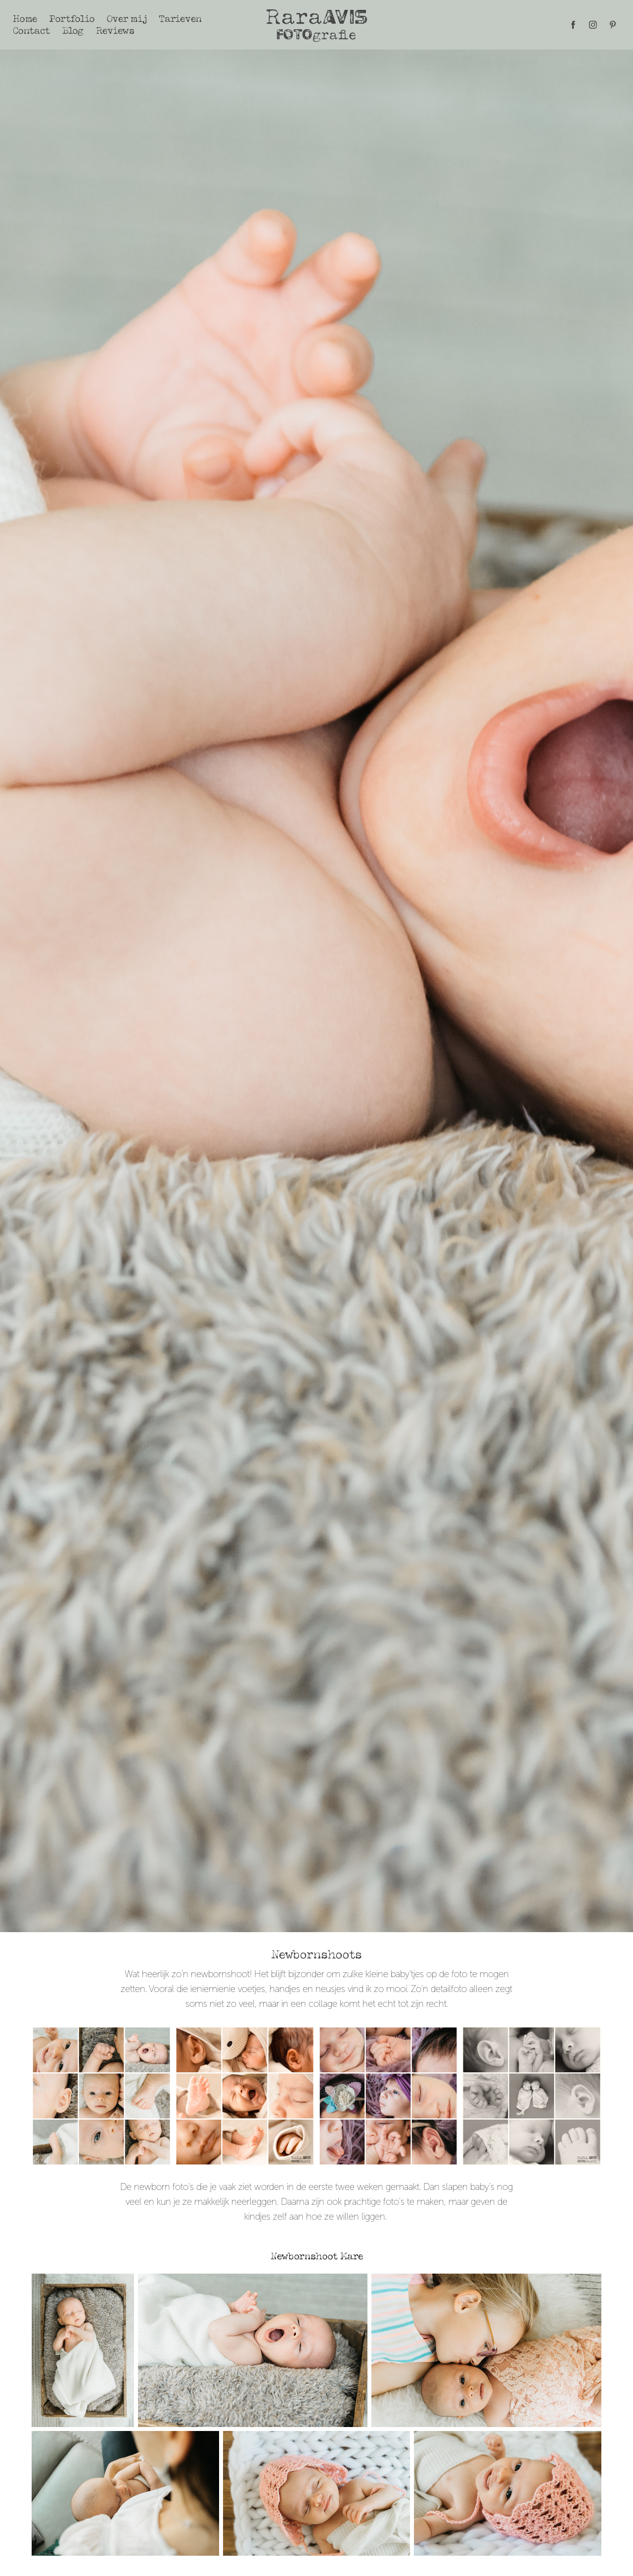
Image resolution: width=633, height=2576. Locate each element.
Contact (31, 30)
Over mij (127, 18)
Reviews (115, 30)
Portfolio (71, 18)
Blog (73, 30)
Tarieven (180, 18)
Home (25, 18)
